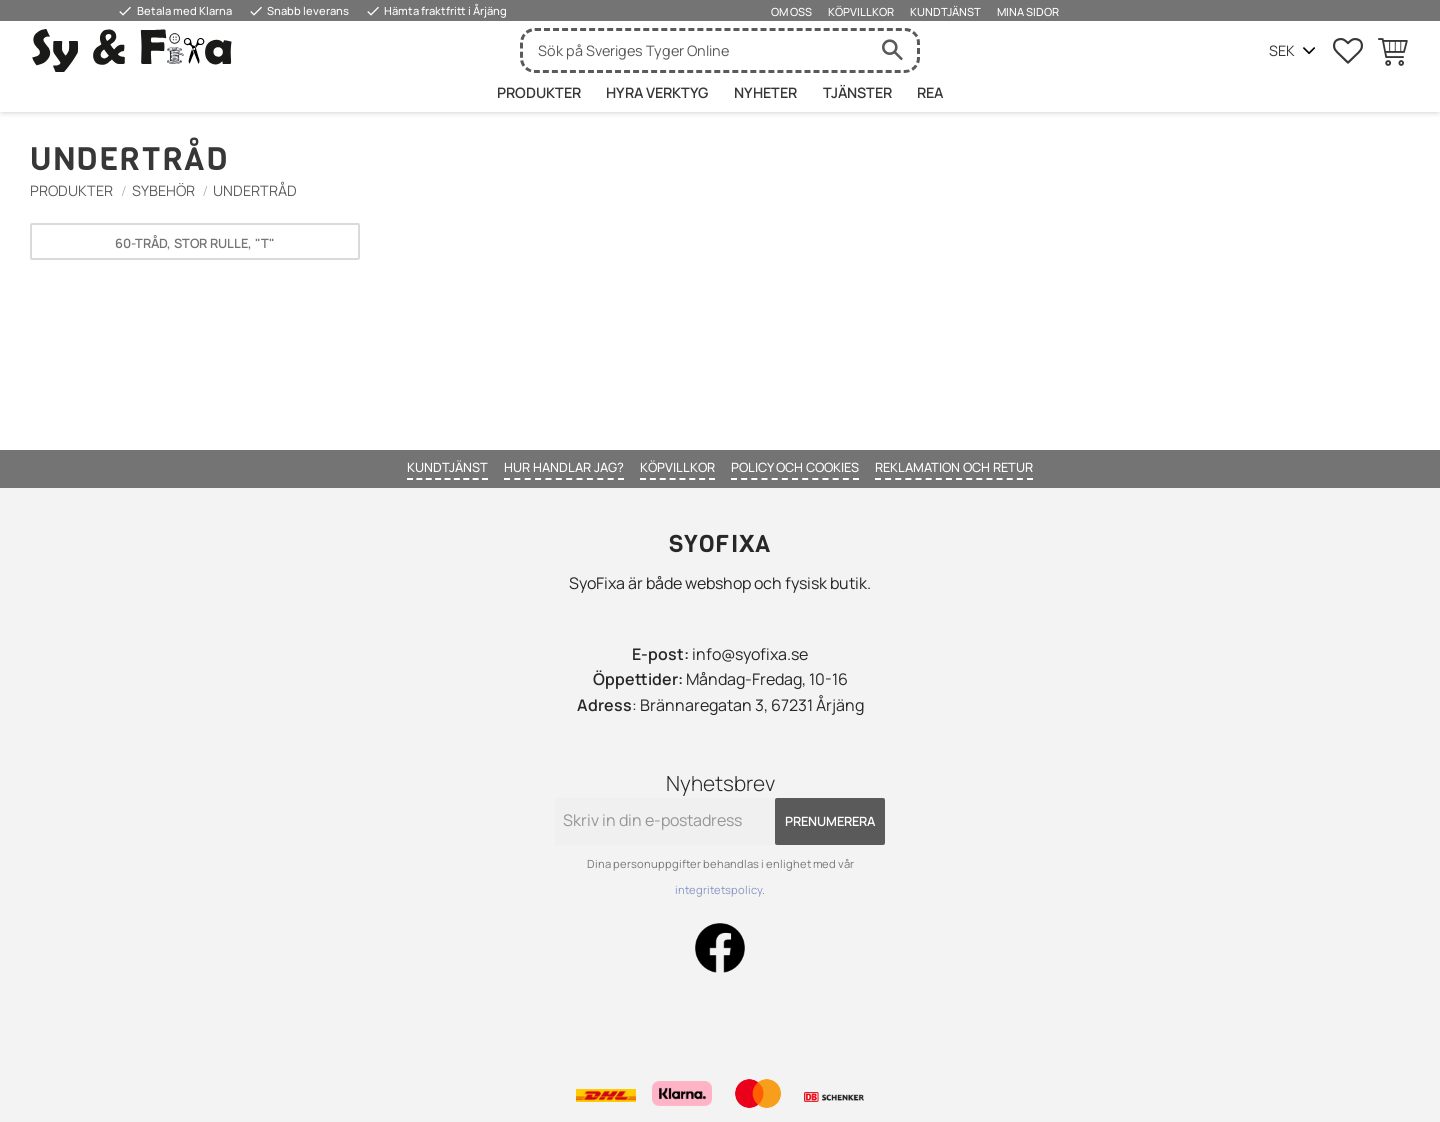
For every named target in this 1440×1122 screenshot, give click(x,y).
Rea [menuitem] (930, 92)
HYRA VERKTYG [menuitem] (657, 92)
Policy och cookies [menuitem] (795, 467)
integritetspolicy (718, 889)
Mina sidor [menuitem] (1028, 11)
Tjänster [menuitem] (857, 92)
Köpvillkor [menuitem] (861, 11)
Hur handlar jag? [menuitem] (564, 467)
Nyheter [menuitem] (765, 92)
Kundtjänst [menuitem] (945, 11)
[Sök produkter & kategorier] (695, 50)
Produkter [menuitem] (539, 92)
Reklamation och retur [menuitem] (954, 467)
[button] (1348, 51)
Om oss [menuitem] (791, 11)
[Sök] (892, 50)
